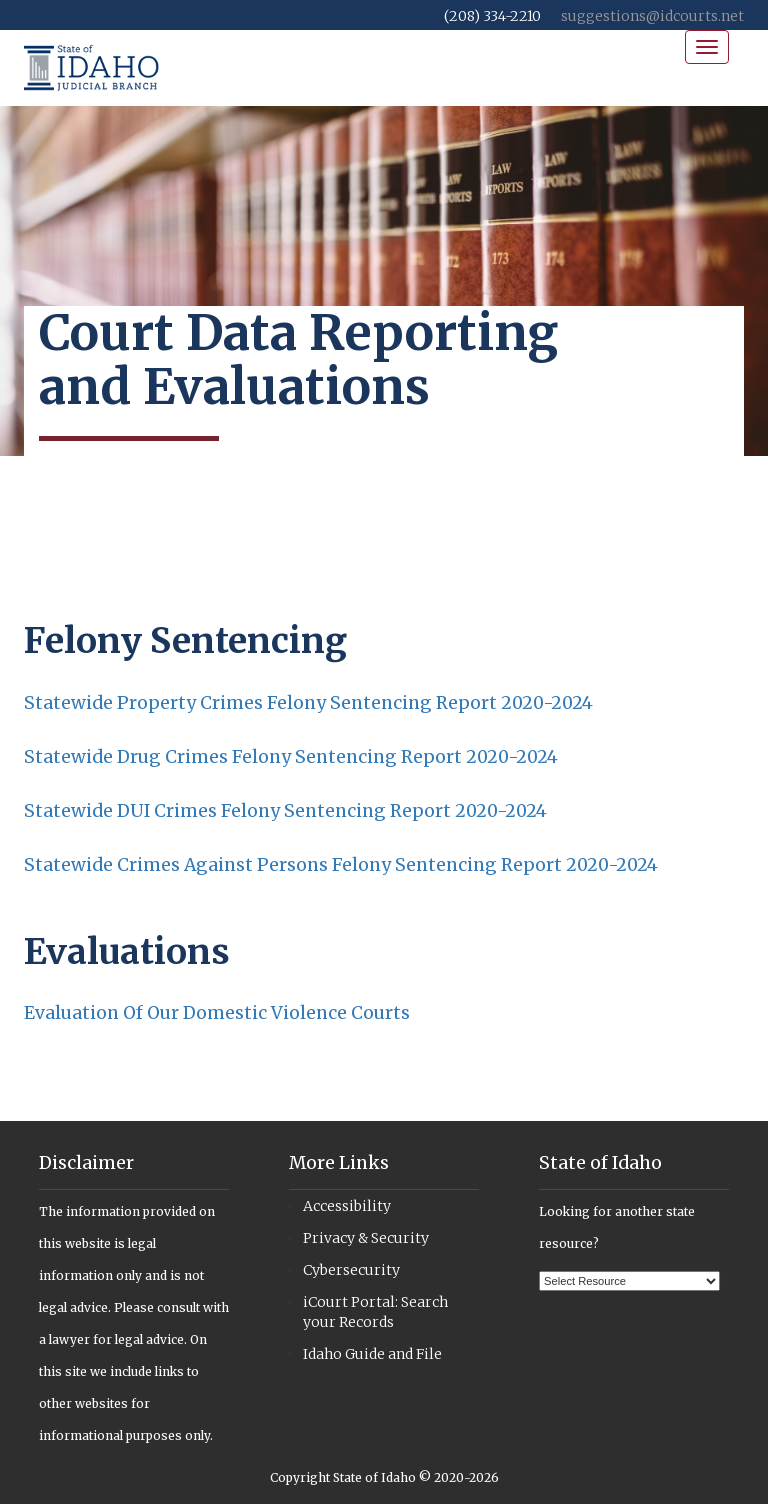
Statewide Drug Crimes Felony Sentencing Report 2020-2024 (291, 757)
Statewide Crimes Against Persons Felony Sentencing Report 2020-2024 (341, 865)
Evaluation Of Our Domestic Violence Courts (217, 1013)
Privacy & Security (366, 1238)
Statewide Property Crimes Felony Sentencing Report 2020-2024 (308, 703)
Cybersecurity (351, 1270)
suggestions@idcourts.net (652, 16)
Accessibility (347, 1206)
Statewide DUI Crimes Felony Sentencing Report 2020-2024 (285, 811)
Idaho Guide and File (372, 1354)
